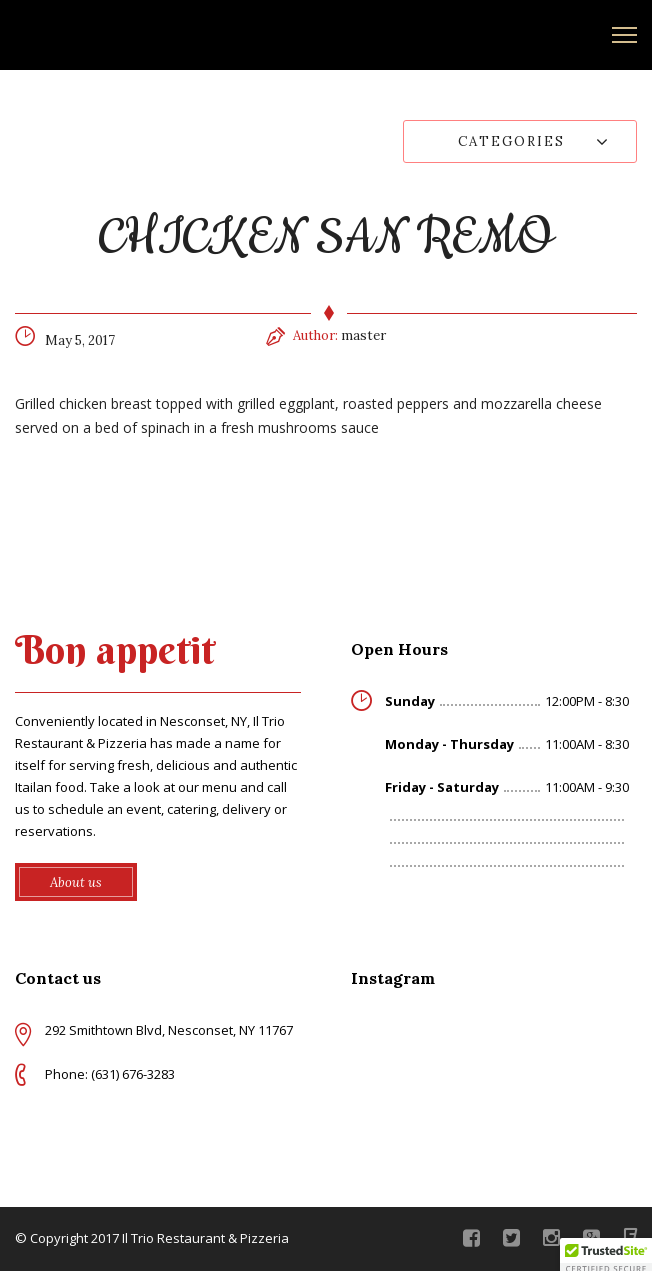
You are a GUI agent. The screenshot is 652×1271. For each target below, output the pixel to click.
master (363, 335)
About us (76, 882)
